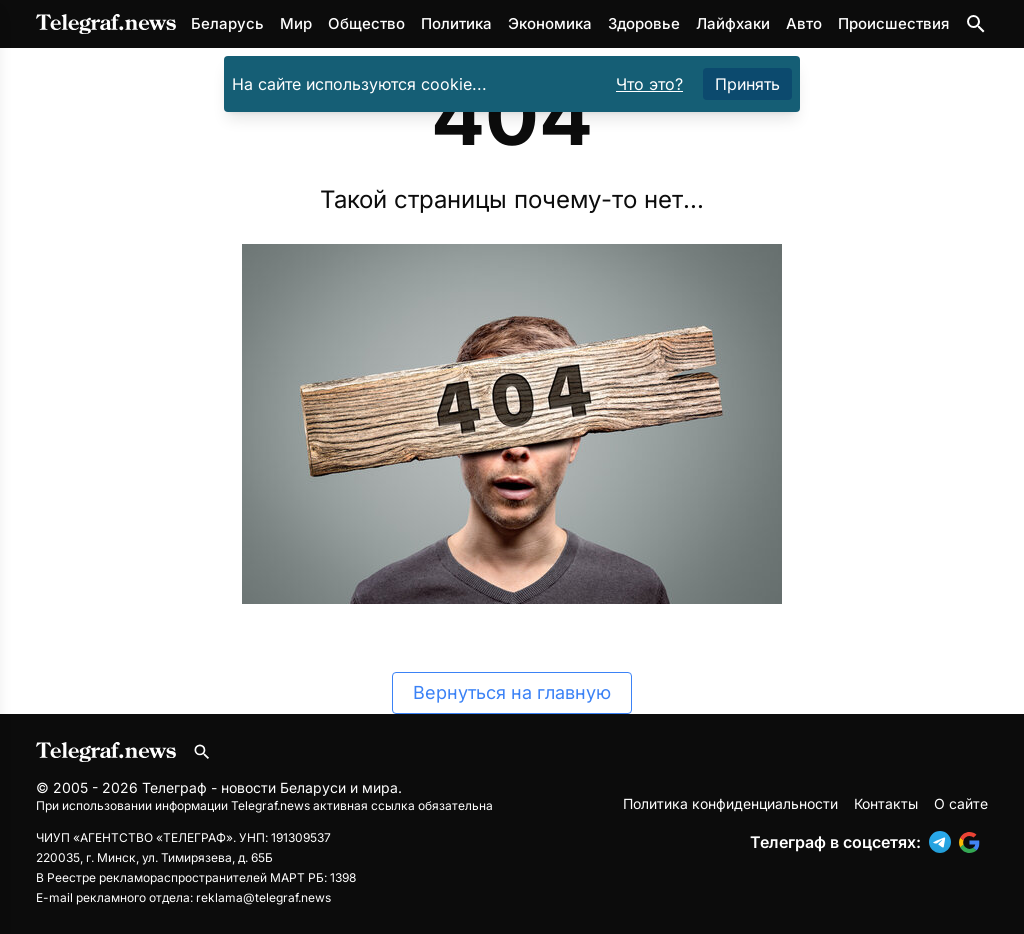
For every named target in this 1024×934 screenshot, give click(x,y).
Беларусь (227, 23)
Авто (804, 23)
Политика (456, 23)
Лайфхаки (733, 23)
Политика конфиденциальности (730, 803)
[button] (944, 842)
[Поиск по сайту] (976, 24)
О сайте (961, 803)
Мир (296, 23)
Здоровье (644, 23)
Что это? (649, 84)
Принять (747, 84)
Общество (366, 23)
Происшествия (893, 23)
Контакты (886, 803)
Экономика (550, 23)
